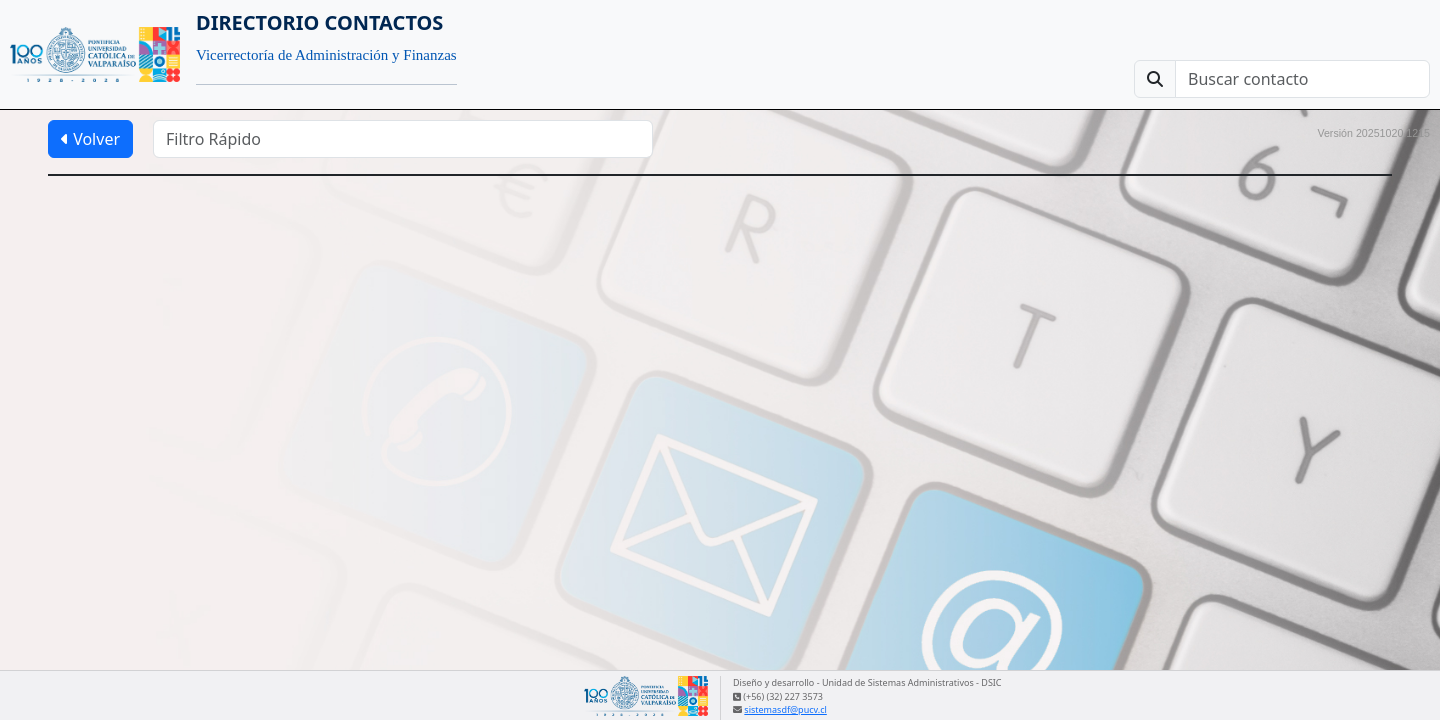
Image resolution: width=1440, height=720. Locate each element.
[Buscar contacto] (1302, 79)
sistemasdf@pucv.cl (785, 709)
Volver (90, 139)
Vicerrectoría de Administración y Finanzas (326, 55)
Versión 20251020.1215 (1373, 133)
